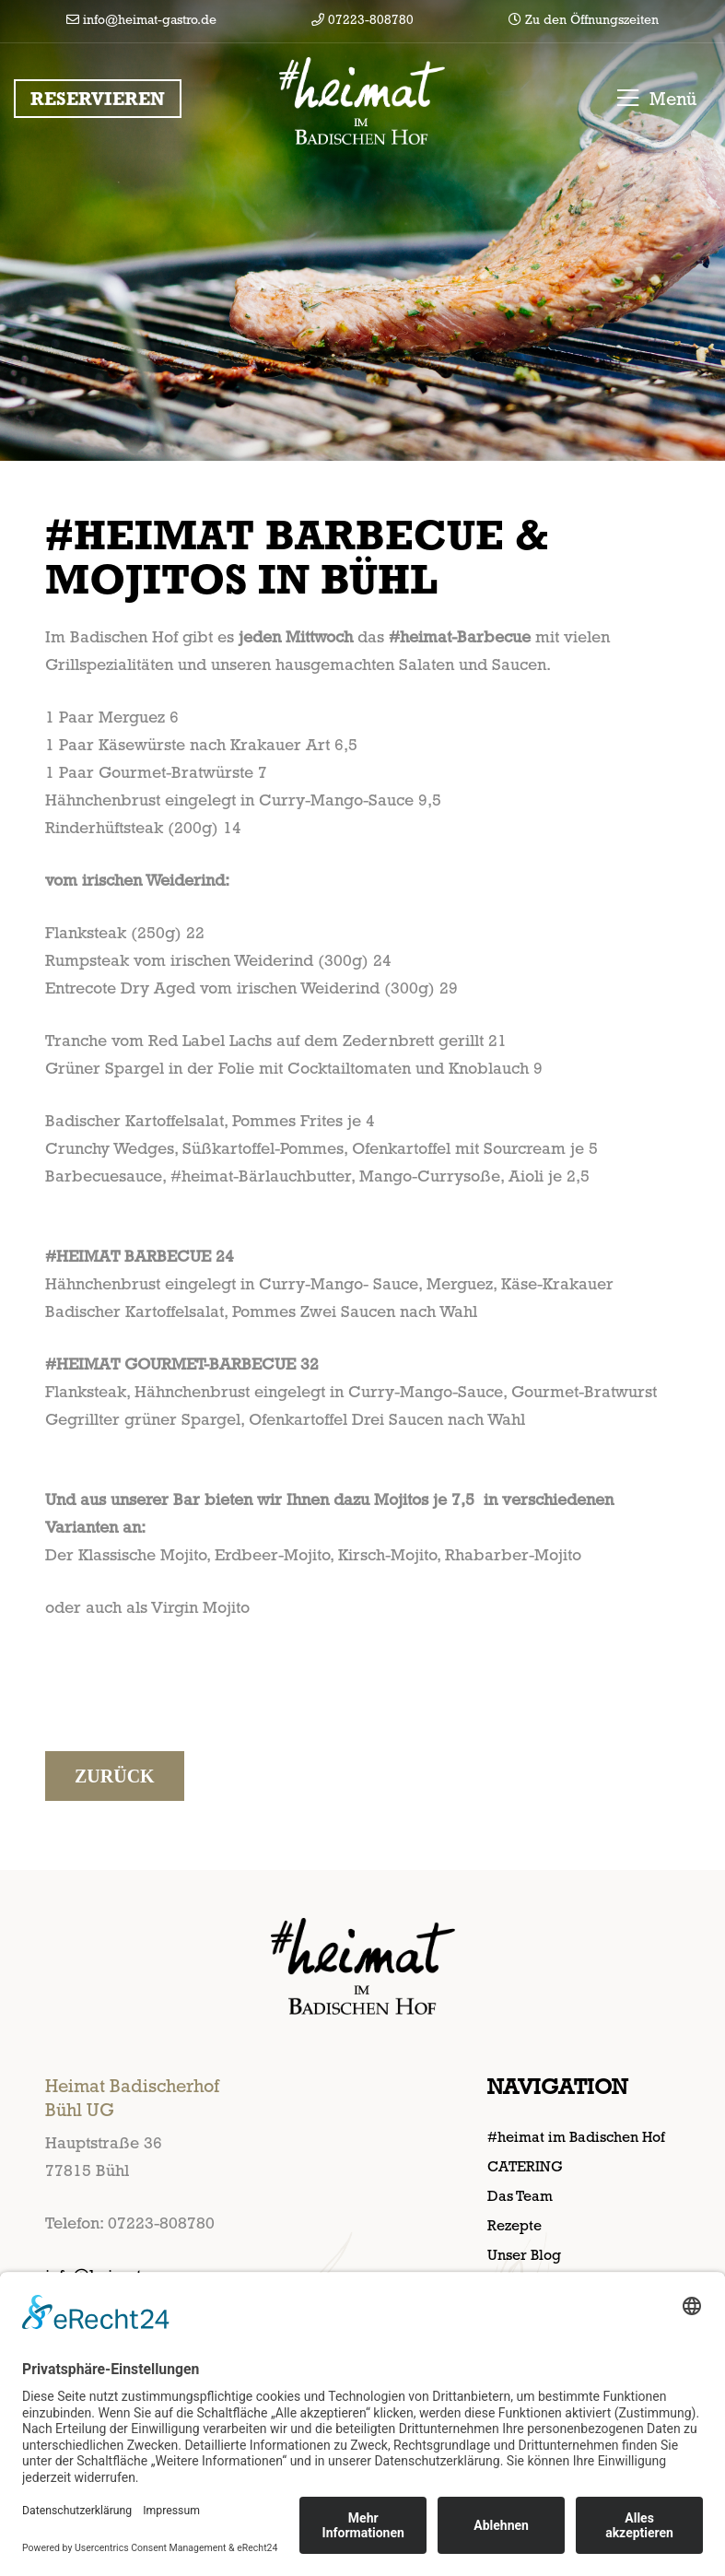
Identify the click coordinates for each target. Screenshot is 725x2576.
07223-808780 (362, 19)
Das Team (520, 2196)
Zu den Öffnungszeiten (584, 19)
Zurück (115, 1776)
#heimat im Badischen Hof (576, 2137)
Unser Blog (524, 2255)
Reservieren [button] (97, 98)
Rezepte (514, 2225)
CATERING (525, 2166)
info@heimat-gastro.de (141, 19)
